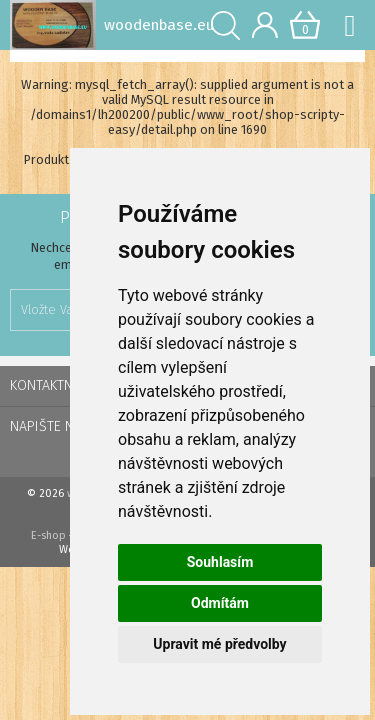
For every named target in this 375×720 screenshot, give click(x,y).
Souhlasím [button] (220, 562)
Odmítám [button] (220, 603)
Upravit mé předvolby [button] (219, 644)
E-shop (48, 535)
